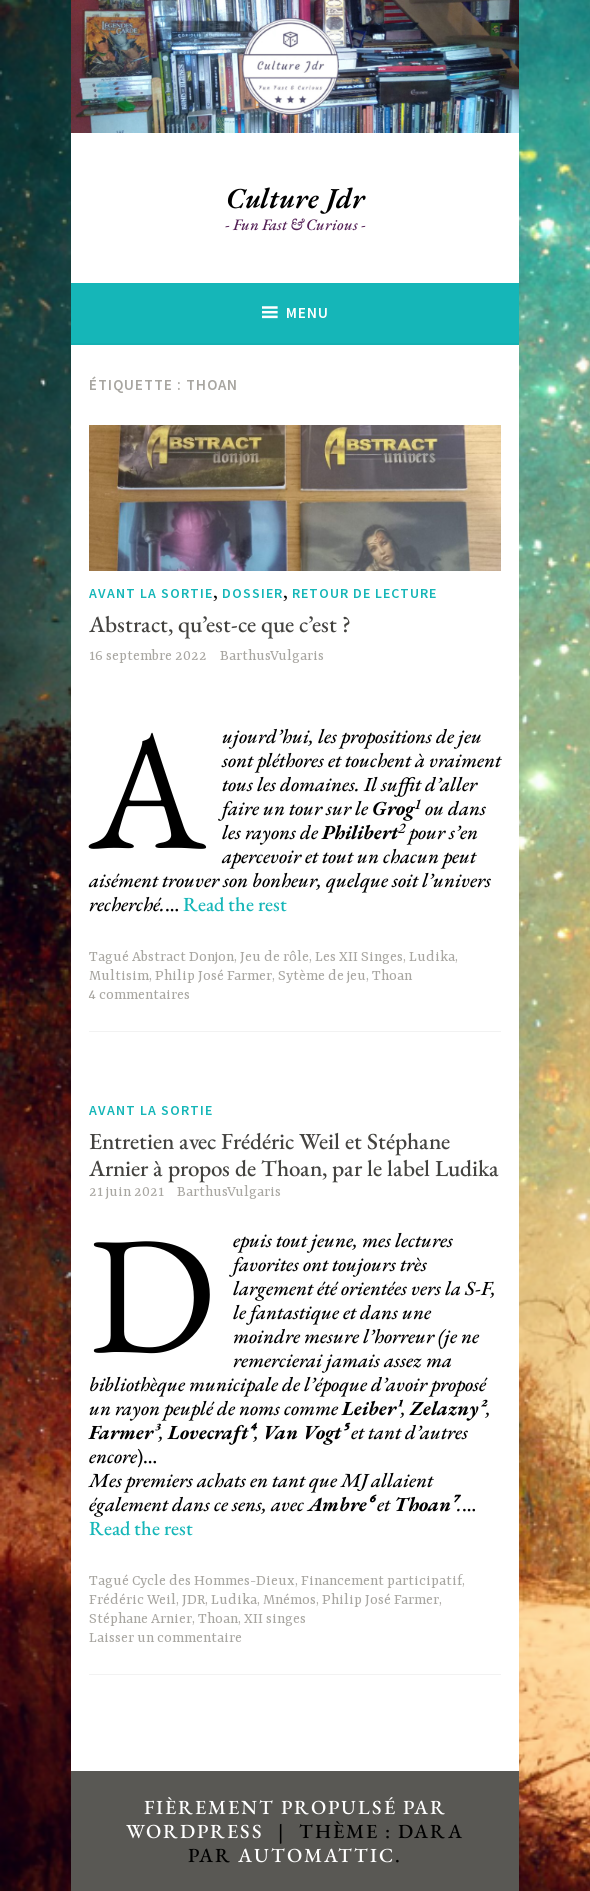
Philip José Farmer (213, 976)
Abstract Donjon (183, 957)
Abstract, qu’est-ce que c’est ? (220, 624)
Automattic (316, 1855)
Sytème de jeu (322, 976)
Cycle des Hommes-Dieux (213, 1581)
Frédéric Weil (132, 1600)
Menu (307, 312)
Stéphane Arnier (140, 1619)
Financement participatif (381, 1581)
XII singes (275, 1619)
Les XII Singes (359, 957)
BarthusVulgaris (272, 656)
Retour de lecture (364, 593)
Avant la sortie (151, 593)
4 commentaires (139, 995)
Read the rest (235, 904)
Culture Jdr (295, 198)
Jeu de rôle (274, 957)
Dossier (252, 593)
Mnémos (289, 1600)
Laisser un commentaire (165, 1638)
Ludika (432, 957)
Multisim (119, 976)
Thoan (392, 976)
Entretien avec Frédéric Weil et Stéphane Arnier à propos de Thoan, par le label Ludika (294, 1155)
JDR (193, 1600)
